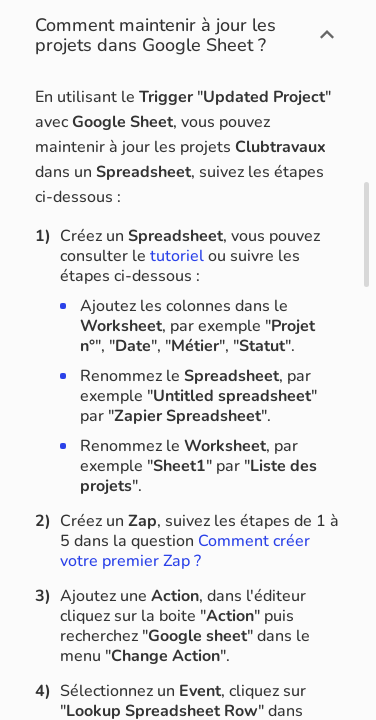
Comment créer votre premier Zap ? (185, 551)
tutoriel (177, 256)
